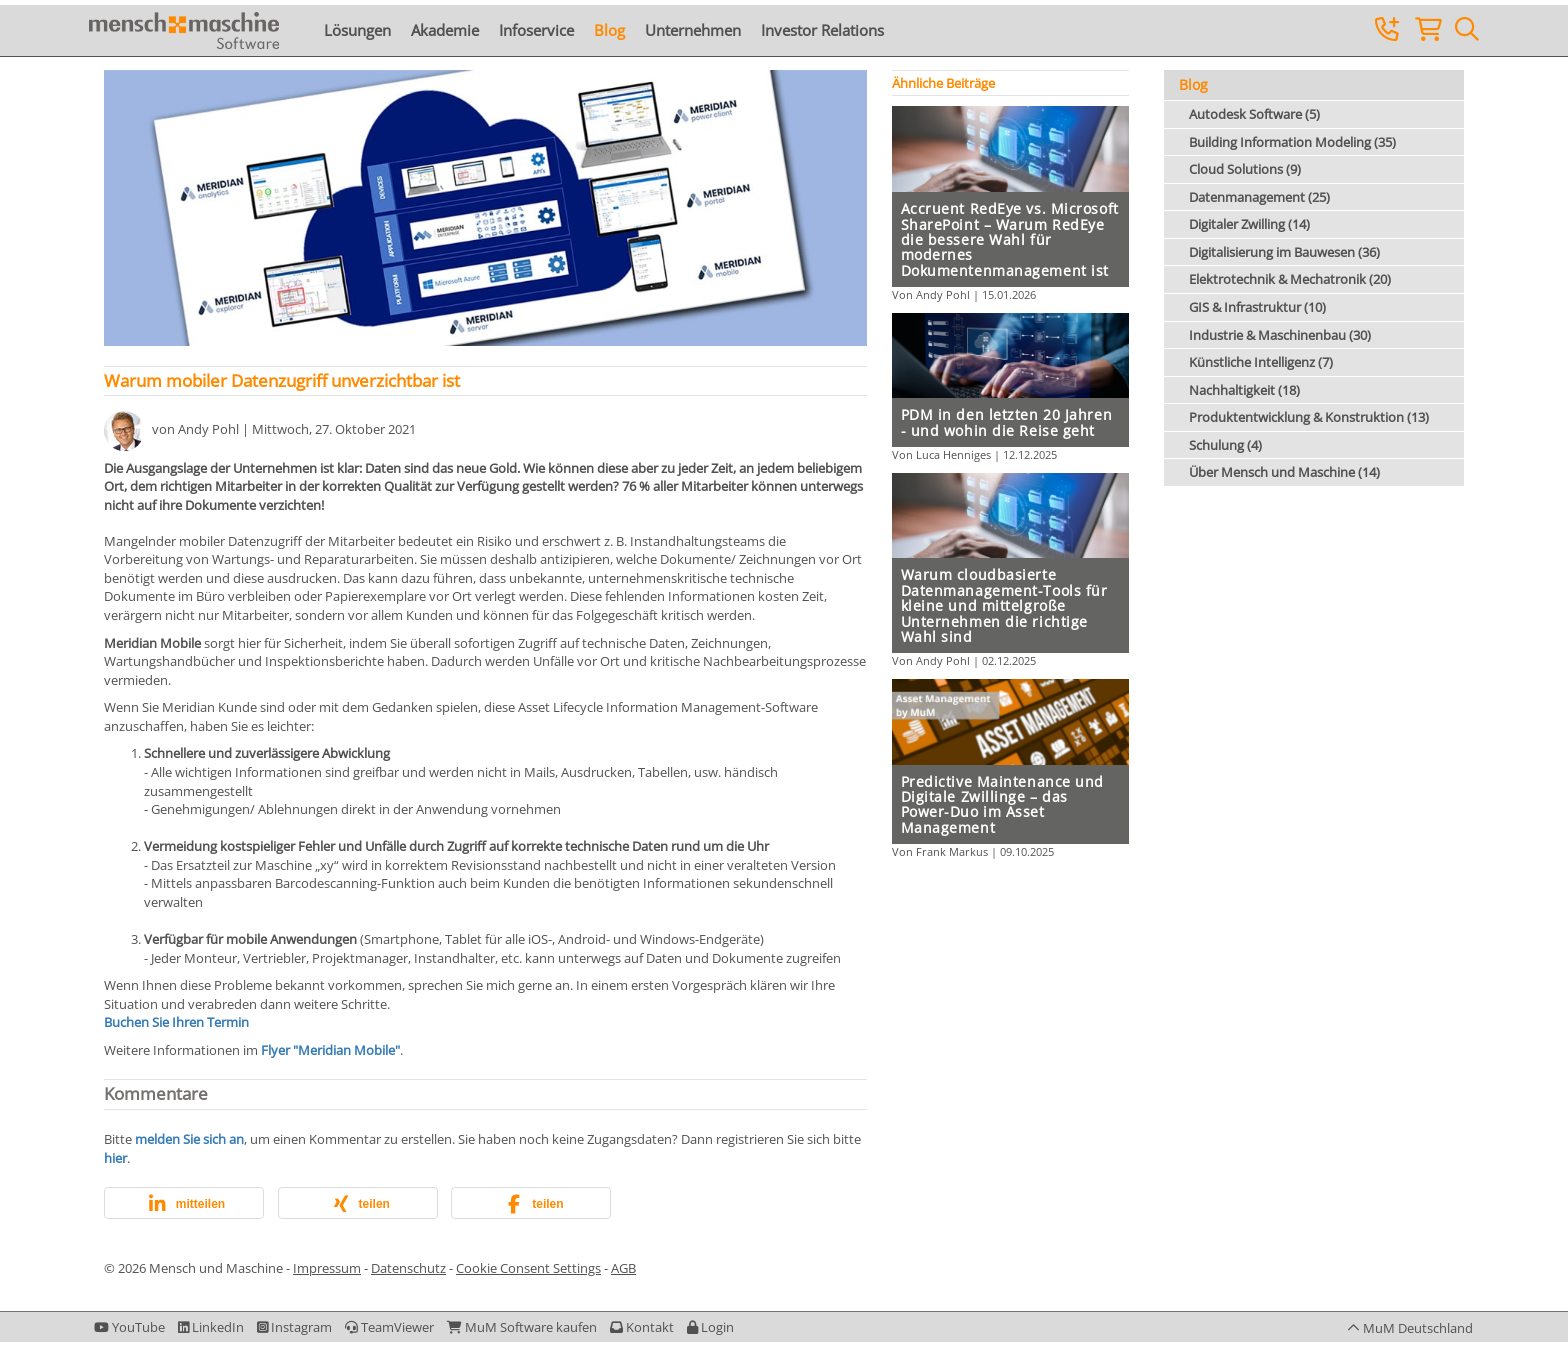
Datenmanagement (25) (1259, 197)
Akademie (445, 30)
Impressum (327, 1268)
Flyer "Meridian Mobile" (330, 1050)
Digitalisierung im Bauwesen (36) (1284, 252)
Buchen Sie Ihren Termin (176, 1022)
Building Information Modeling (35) (1292, 142)
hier (115, 1158)
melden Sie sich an (189, 1139)
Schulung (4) (1225, 445)
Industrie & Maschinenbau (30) (1280, 335)
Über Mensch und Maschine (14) (1284, 472)
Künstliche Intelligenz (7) (1261, 362)
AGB (623, 1268)
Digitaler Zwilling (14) (1249, 224)
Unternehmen (693, 30)
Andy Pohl (208, 430)
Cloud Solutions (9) (1245, 169)
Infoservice (536, 30)
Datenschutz (408, 1268)
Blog (609, 30)
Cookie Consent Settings (528, 1268)
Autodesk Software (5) (1254, 114)
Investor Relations (822, 30)
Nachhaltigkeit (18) (1244, 390)
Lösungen (357, 30)
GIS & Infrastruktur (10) (1257, 307)
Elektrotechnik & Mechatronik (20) (1290, 279)
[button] (184, 1204)
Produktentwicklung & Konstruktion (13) (1309, 417)
